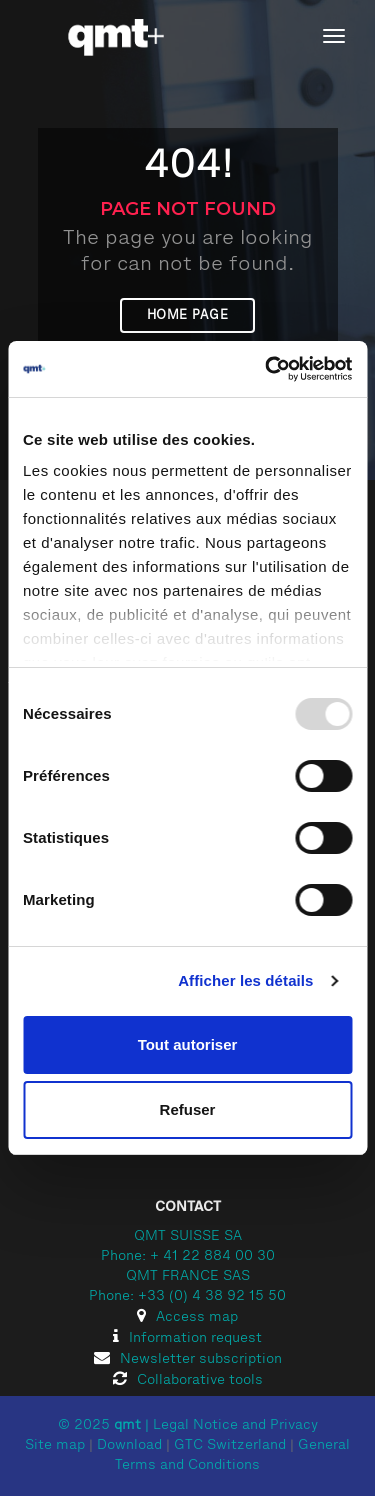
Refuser (188, 1109)
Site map (55, 1446)
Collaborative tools (188, 1381)
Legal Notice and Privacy (235, 1426)
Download (129, 1446)
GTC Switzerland (230, 1446)
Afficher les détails (245, 980)
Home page (188, 315)
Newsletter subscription (188, 1360)
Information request (187, 1339)
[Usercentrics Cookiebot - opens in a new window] (267, 369)
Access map (187, 1318)
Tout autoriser (188, 1044)
